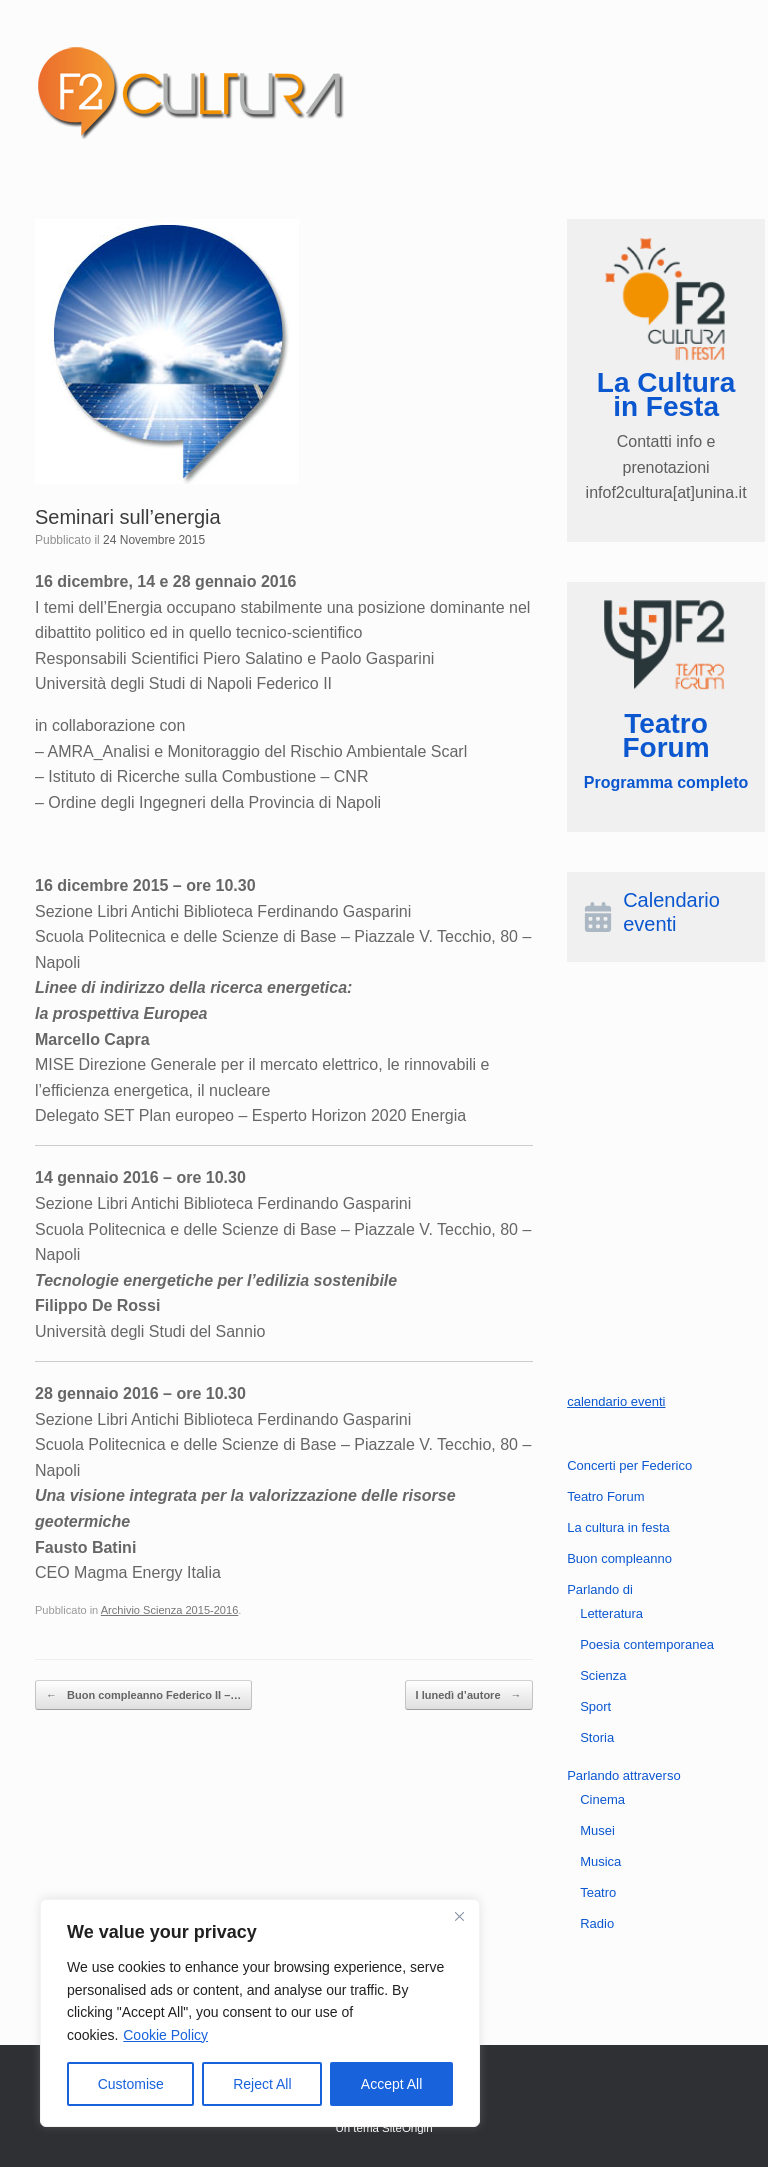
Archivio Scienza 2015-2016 (170, 1610)
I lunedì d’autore (469, 1695)
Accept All (391, 2084)
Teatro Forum (605, 1496)
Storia (597, 1737)
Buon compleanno (619, 1558)
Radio (597, 1923)
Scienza (603, 1675)
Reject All (262, 2084)
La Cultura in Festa (666, 394)
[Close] (459, 1916)
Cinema (602, 1799)
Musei (597, 1830)
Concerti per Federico (629, 1465)
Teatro (598, 1892)
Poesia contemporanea (647, 1644)
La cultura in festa (618, 1527)
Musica (600, 1861)
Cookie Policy (165, 2035)
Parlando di (600, 1589)
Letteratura (611, 1613)
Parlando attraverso (623, 1775)
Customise (131, 2084)
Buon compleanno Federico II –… (143, 1695)
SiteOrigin (407, 2128)
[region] (260, 2013)
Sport (595, 1706)
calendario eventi (616, 1401)
